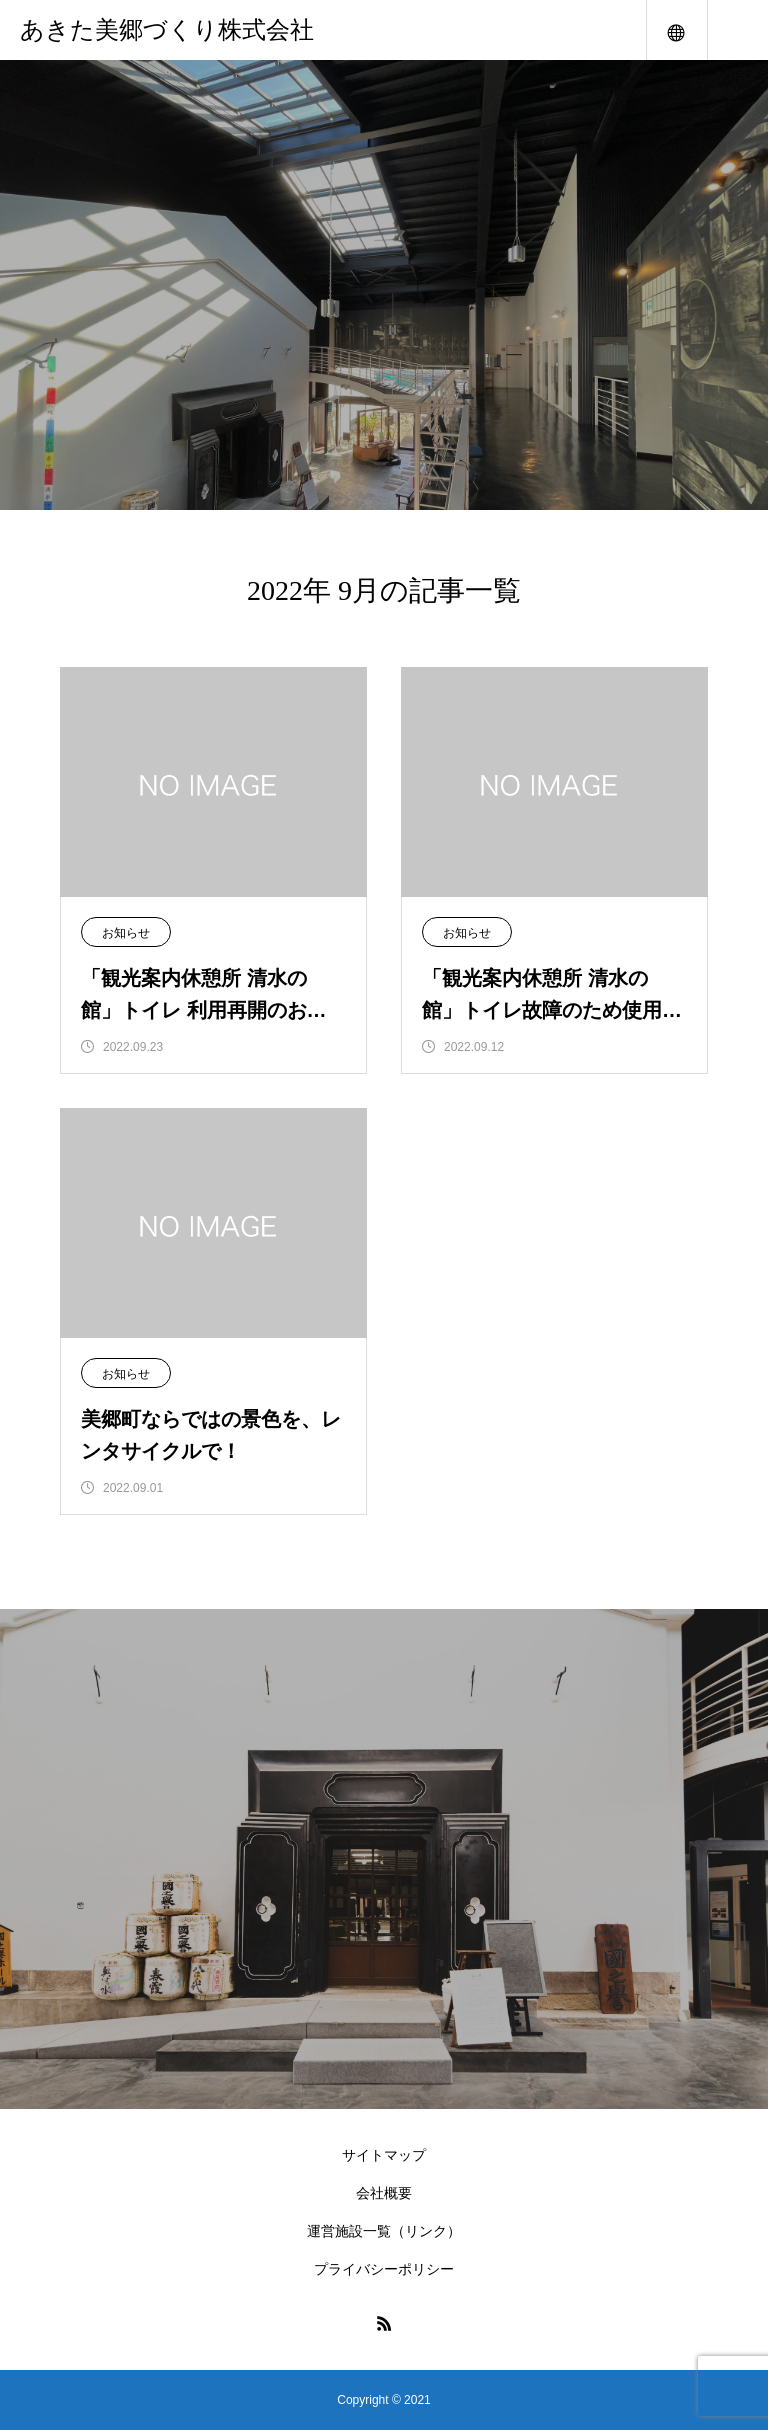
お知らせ (126, 933)
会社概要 (384, 2193)
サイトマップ (384, 2155)
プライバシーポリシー (384, 2269)
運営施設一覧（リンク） (384, 2231)
